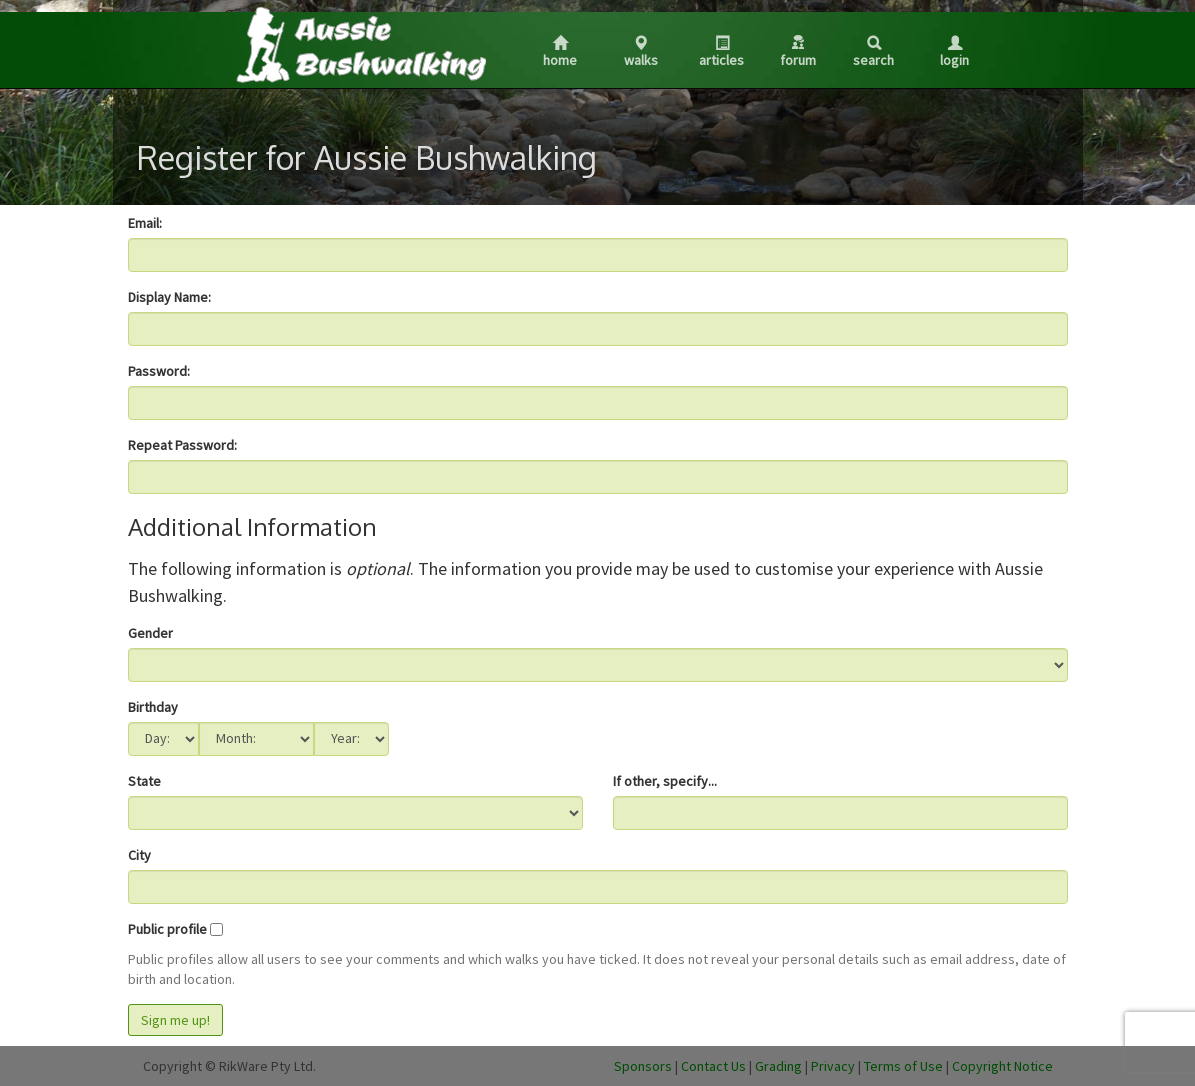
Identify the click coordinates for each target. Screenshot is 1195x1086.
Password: (159, 371)
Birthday (153, 707)
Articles (721, 52)
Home (560, 52)
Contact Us (713, 1066)
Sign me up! (175, 1020)
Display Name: (169, 297)
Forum (798, 52)
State (144, 781)
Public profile (167, 929)
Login (954, 52)
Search (873, 52)
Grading (778, 1066)
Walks (641, 52)
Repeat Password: (182, 445)
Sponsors (643, 1066)
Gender (150, 633)
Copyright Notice (1002, 1066)
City (139, 855)
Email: (145, 223)
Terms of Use (903, 1066)
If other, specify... (665, 781)
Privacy (833, 1066)
